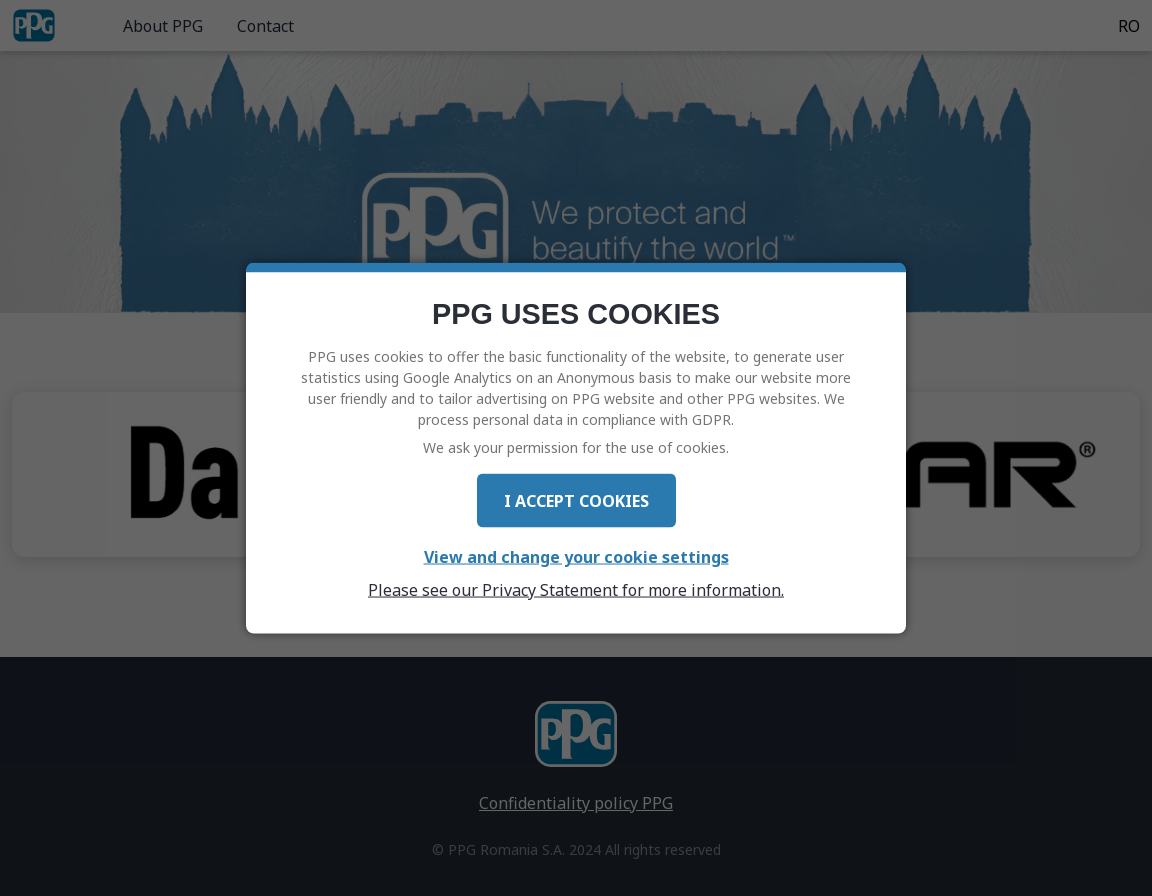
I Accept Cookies (576, 500)
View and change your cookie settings (576, 556)
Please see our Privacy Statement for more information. (576, 589)
